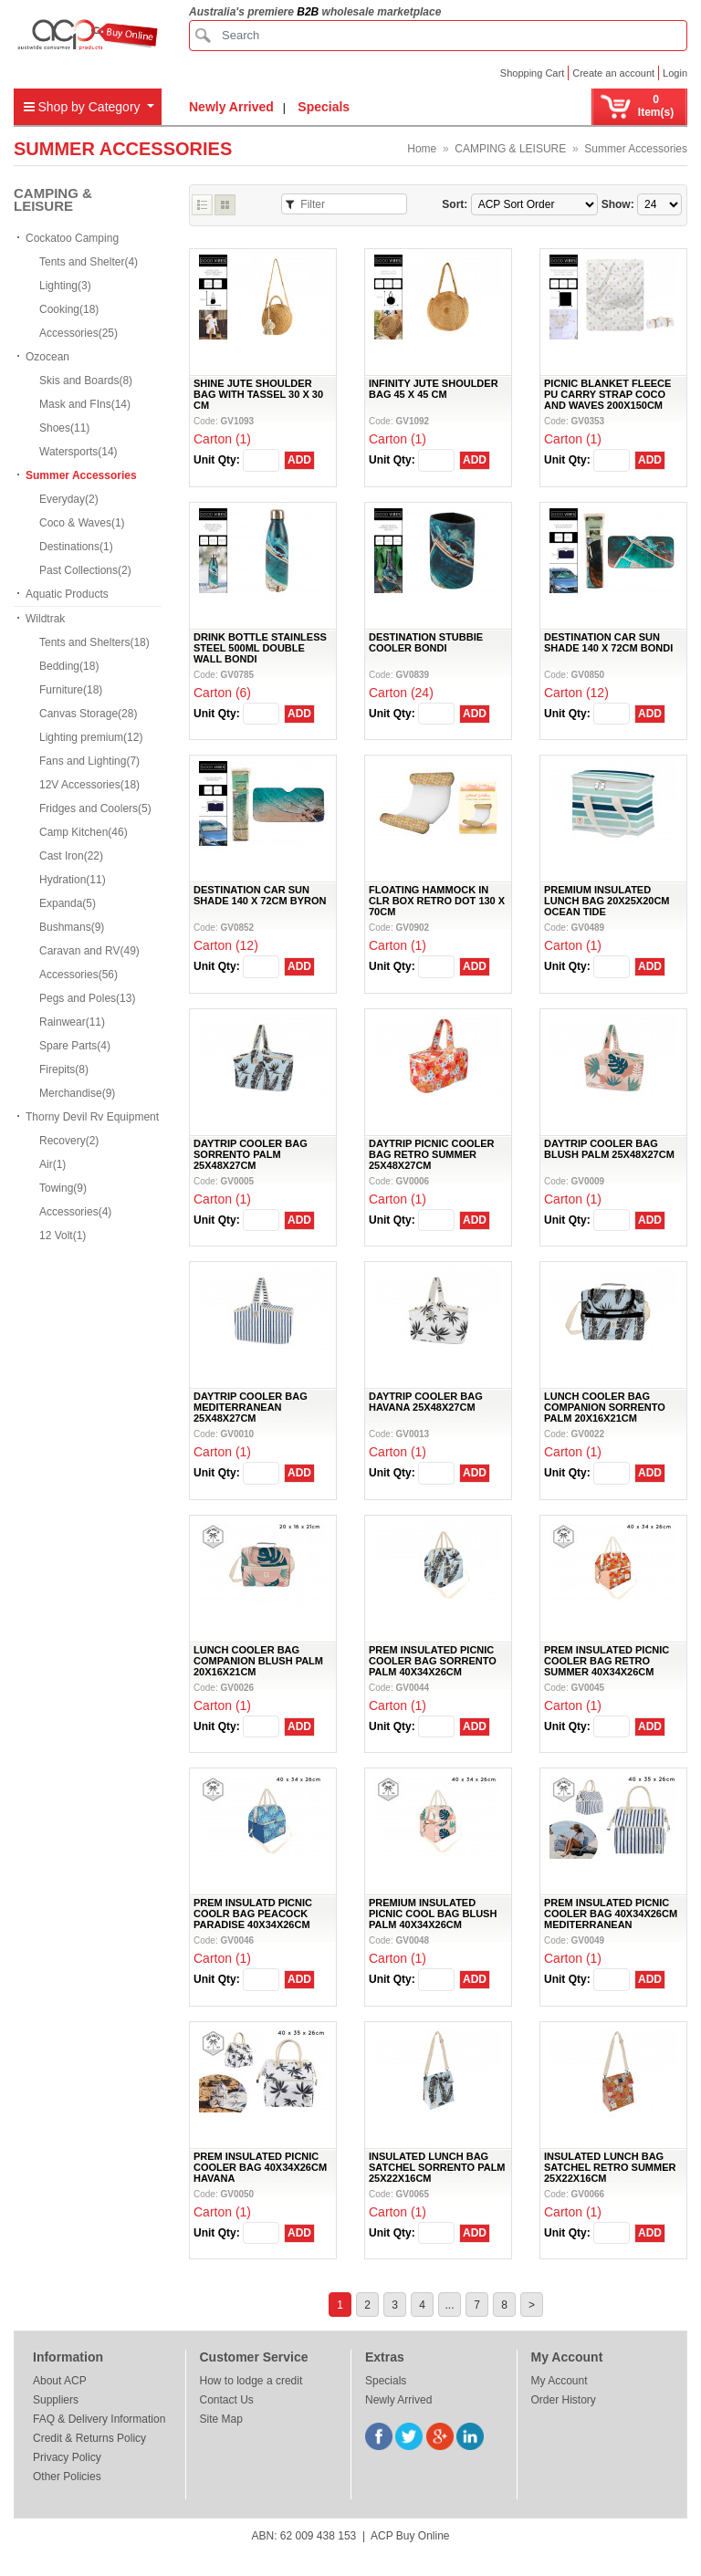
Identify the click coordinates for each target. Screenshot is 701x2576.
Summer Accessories (635, 148)
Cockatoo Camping (72, 238)
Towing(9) (63, 1188)
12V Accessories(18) (89, 784)
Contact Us (227, 2399)
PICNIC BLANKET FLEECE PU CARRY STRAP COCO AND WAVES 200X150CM (607, 394)
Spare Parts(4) (74, 1045)
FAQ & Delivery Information (99, 2419)
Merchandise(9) (77, 1093)
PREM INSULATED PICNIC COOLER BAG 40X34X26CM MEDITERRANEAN (610, 1913)
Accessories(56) (78, 974)
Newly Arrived (231, 106)
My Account (559, 2380)
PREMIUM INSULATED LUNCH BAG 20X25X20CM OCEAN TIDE (607, 900)
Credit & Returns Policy (89, 2438)
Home (421, 148)
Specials (324, 106)
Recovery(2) (69, 1140)
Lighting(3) (65, 285)
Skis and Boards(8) (85, 380)
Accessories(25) (78, 333)
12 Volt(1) (62, 1235)
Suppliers (55, 2399)
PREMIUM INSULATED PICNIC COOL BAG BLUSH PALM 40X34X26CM (433, 1913)
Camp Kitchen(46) (83, 832)
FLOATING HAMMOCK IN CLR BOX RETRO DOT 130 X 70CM (437, 900)
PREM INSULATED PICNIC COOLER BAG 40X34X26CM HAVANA (260, 2167)
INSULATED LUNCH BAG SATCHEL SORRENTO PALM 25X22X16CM (437, 2167)
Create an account (613, 73)
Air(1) (52, 1164)
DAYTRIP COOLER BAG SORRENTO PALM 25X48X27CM (251, 1154)
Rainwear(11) (72, 1022)
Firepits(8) (64, 1069)
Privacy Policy (67, 2457)
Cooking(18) (69, 309)
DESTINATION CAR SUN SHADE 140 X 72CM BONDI (608, 642)
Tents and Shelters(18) (94, 642)
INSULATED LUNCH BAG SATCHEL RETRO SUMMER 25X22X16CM (609, 2167)
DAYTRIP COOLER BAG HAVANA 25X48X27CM (426, 1402)
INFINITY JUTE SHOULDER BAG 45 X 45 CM (433, 389)
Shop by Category (84, 106)
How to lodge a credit (251, 2380)
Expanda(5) (67, 903)
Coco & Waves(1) (82, 522)
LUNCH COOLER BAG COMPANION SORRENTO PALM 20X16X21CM (604, 1407)
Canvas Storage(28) (88, 713)
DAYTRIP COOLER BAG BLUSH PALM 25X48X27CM (609, 1149)
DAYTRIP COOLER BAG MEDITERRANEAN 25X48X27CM (251, 1407)
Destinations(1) (76, 546)
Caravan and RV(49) (89, 950)
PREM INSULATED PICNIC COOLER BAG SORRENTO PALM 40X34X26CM (433, 1660)
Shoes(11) (64, 428)
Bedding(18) (69, 666)
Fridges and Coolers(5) (95, 808)
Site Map (221, 2419)
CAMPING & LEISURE (510, 148)
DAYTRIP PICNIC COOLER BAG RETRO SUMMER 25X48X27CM (432, 1154)
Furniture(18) (70, 689)
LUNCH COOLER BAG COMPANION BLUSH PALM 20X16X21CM (258, 1660)
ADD (299, 460)
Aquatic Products (67, 594)
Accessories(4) (75, 1211)
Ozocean (47, 356)
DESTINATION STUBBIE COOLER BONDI (426, 642)
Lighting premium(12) (90, 737)
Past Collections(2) (85, 570)
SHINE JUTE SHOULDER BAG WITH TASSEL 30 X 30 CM (258, 394)
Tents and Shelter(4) (88, 262)
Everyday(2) (69, 499)
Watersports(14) (78, 451)
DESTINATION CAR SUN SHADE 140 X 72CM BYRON (260, 895)
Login (675, 73)
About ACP (60, 2380)
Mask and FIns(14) (85, 404)
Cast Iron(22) (71, 856)
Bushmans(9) (71, 927)
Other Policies (67, 2476)
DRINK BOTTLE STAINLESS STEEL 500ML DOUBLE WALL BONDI (260, 647)
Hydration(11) (72, 879)
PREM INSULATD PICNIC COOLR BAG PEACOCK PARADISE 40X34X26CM (253, 1913)
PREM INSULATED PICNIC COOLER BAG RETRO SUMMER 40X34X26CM (606, 1660)
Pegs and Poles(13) (87, 998)
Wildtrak (45, 618)
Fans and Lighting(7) (89, 761)
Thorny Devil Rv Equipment (92, 1117)
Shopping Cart (532, 73)
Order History (563, 2399)
